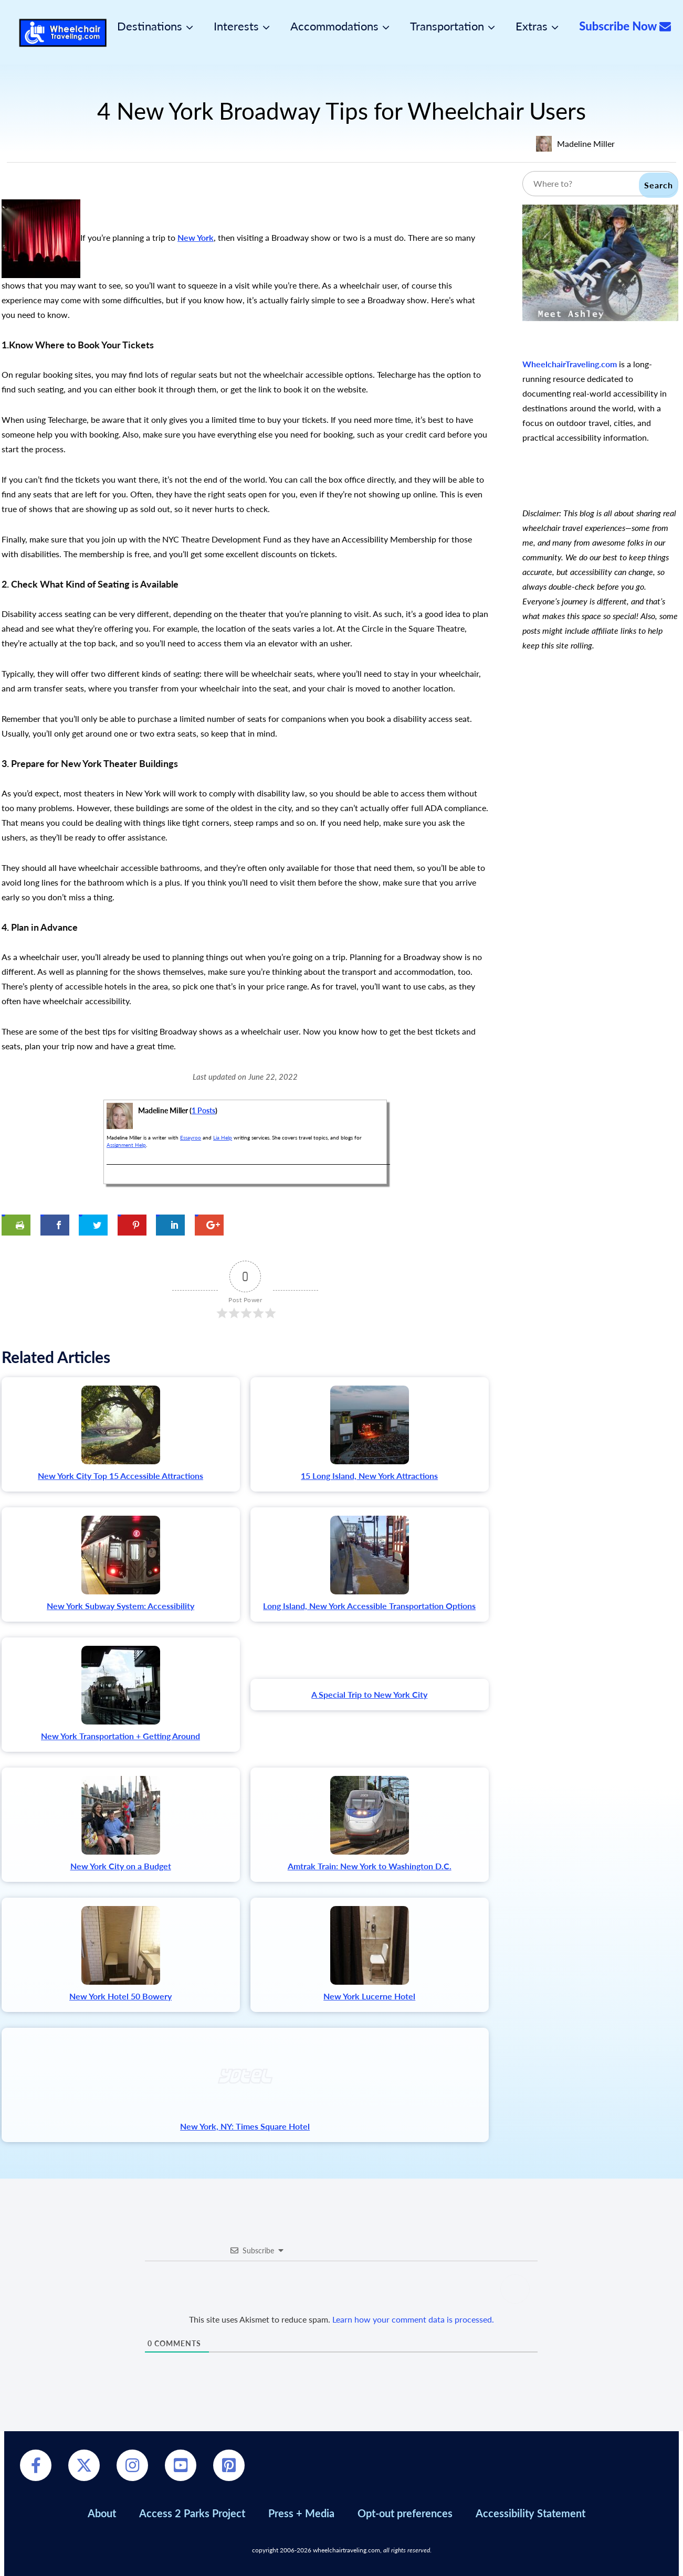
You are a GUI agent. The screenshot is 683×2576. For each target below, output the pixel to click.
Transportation (447, 26)
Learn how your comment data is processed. (413, 2319)
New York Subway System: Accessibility (120, 1606)
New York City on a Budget (120, 1866)
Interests (236, 26)
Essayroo (190, 1137)
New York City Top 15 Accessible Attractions (120, 1476)
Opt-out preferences (405, 2513)
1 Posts (203, 1110)
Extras (532, 26)
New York (195, 237)
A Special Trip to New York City (369, 1694)
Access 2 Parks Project (192, 2513)
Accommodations (334, 26)
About (102, 2513)
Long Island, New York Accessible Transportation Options (369, 1606)
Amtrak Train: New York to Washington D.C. (369, 1866)
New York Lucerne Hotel (369, 1996)
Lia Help (222, 1137)
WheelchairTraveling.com (569, 364)
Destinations (149, 26)
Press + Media (301, 2513)
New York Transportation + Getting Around (120, 1736)
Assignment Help (126, 1145)
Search (658, 185)
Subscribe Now (625, 26)
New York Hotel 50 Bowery (120, 1996)
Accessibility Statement (530, 2513)
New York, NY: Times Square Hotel (245, 2126)
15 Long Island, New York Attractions (369, 1476)
